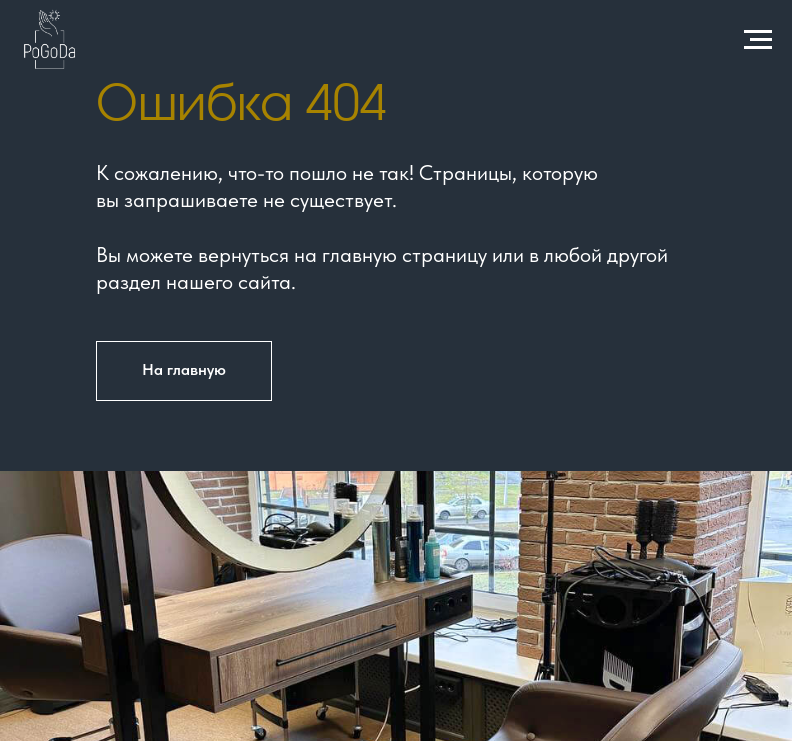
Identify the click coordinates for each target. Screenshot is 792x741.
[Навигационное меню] (758, 40)
